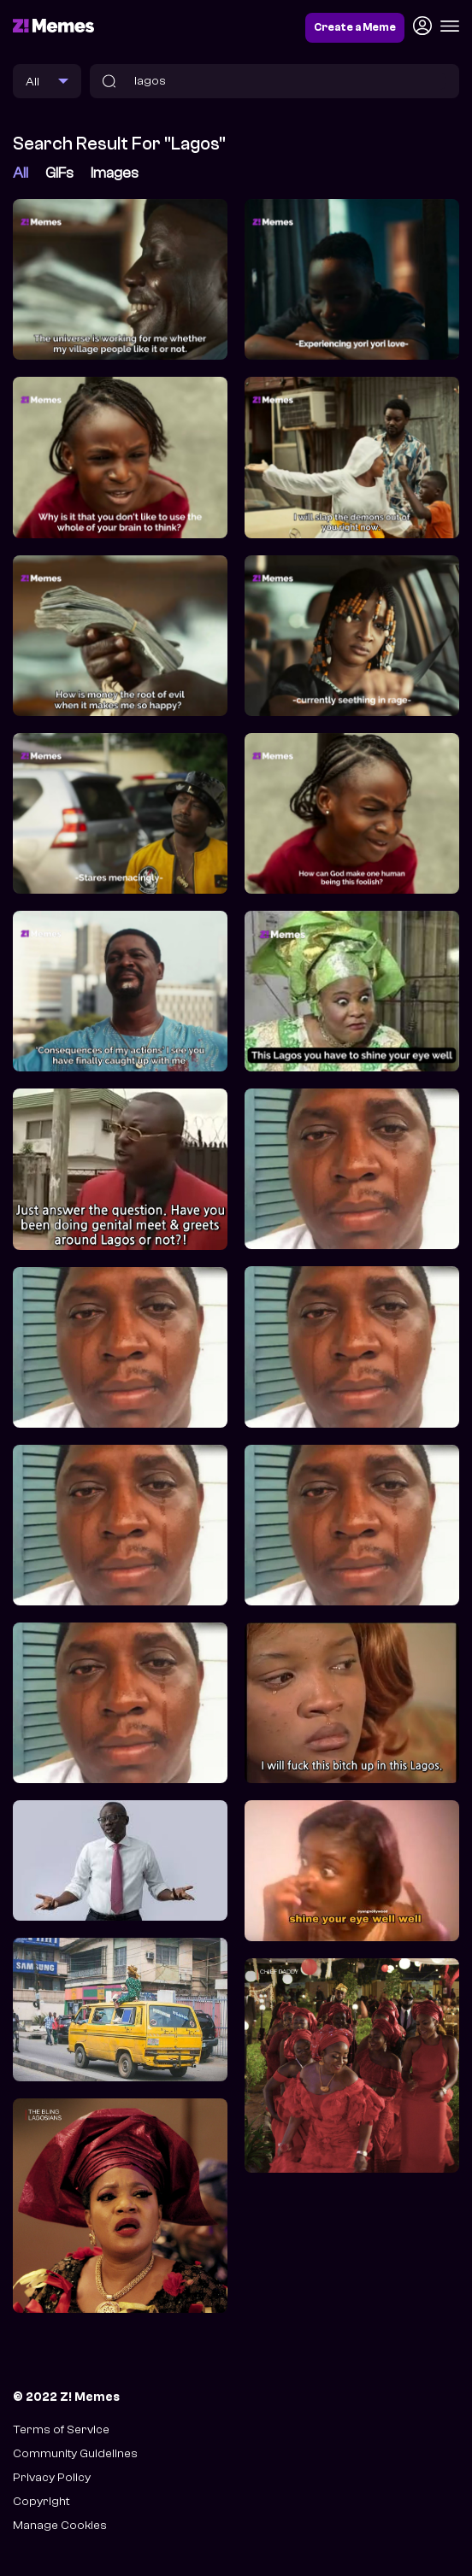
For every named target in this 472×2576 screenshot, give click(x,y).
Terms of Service (61, 2429)
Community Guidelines (75, 2453)
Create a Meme (355, 27)
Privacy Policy (52, 2477)
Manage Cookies (60, 2525)
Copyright (41, 2501)
